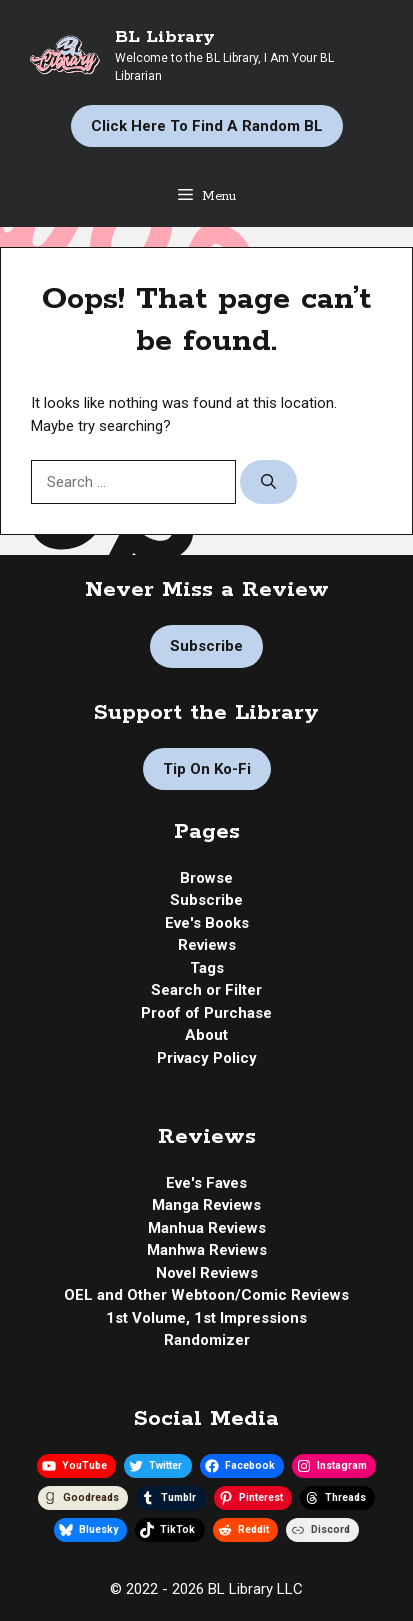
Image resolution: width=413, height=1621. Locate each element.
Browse (206, 878)
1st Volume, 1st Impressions (206, 1318)
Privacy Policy (207, 1058)
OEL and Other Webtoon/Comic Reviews (206, 1295)
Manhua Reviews (207, 1228)
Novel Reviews (207, 1273)
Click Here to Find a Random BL (207, 126)
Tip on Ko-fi (207, 769)
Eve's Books (207, 923)
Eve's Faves (206, 1183)
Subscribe (206, 646)
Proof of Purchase (206, 1013)
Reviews (207, 945)
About (206, 1035)
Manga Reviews (206, 1205)
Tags (207, 968)
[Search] (268, 482)
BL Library (165, 37)
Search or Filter (206, 990)
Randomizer (207, 1340)
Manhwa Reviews (207, 1250)
